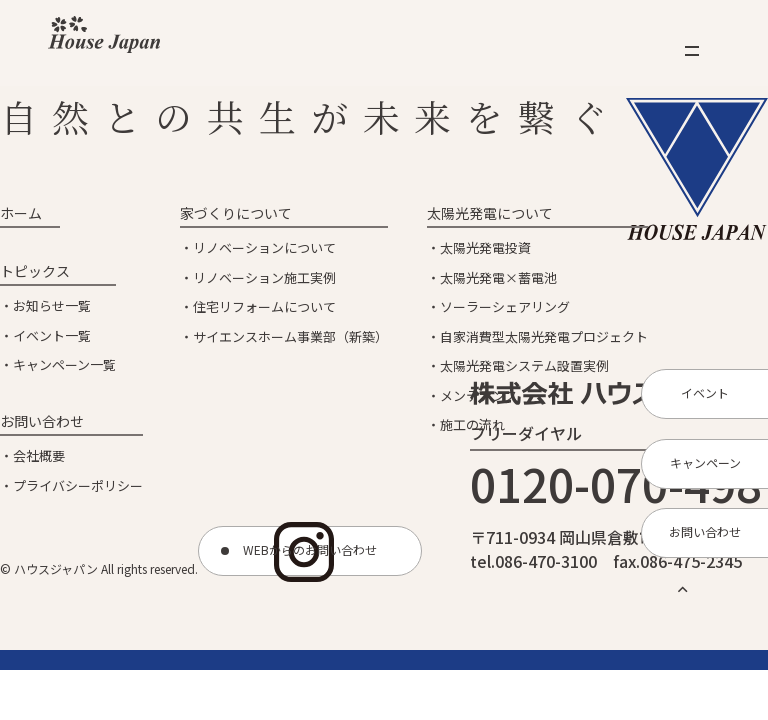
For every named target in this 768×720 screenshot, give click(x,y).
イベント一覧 (52, 335)
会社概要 (39, 455)
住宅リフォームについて (264, 306)
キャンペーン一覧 (64, 364)
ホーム (21, 213)
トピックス (35, 271)
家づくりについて (236, 213)
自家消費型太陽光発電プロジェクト (544, 336)
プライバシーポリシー (78, 485)
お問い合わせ (42, 421)
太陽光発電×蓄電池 (498, 277)
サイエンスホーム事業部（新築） (290, 336)
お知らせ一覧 (52, 305)
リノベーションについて (264, 247)
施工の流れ (472, 424)
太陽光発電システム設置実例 (524, 365)
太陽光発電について (490, 213)
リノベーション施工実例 (264, 277)
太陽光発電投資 (485, 247)
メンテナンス (479, 395)
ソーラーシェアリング (505, 306)
